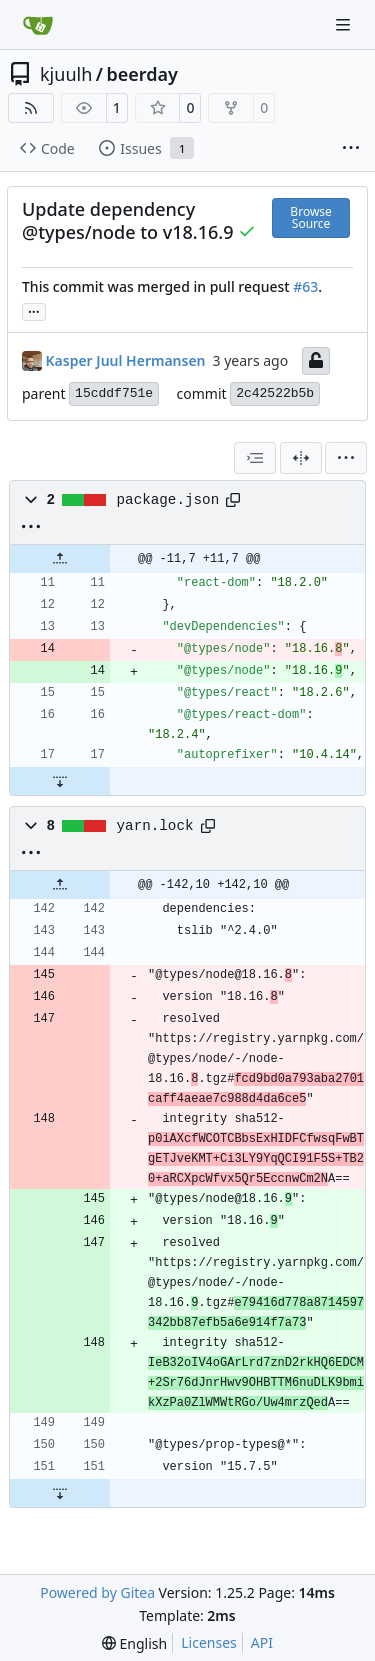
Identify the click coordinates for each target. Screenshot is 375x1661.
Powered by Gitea (97, 1592)
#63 (305, 286)
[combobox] (255, 458)
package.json (168, 500)
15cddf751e (114, 393)
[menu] (346, 458)
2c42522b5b (275, 393)
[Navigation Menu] (345, 24)
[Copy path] (233, 500)
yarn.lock (155, 826)
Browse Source (310, 217)
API (262, 1642)
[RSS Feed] (31, 108)
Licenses (209, 1642)
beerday (141, 74)
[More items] (351, 149)
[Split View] (301, 458)
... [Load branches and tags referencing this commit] (34, 310)
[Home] (38, 25)
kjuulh (66, 74)
